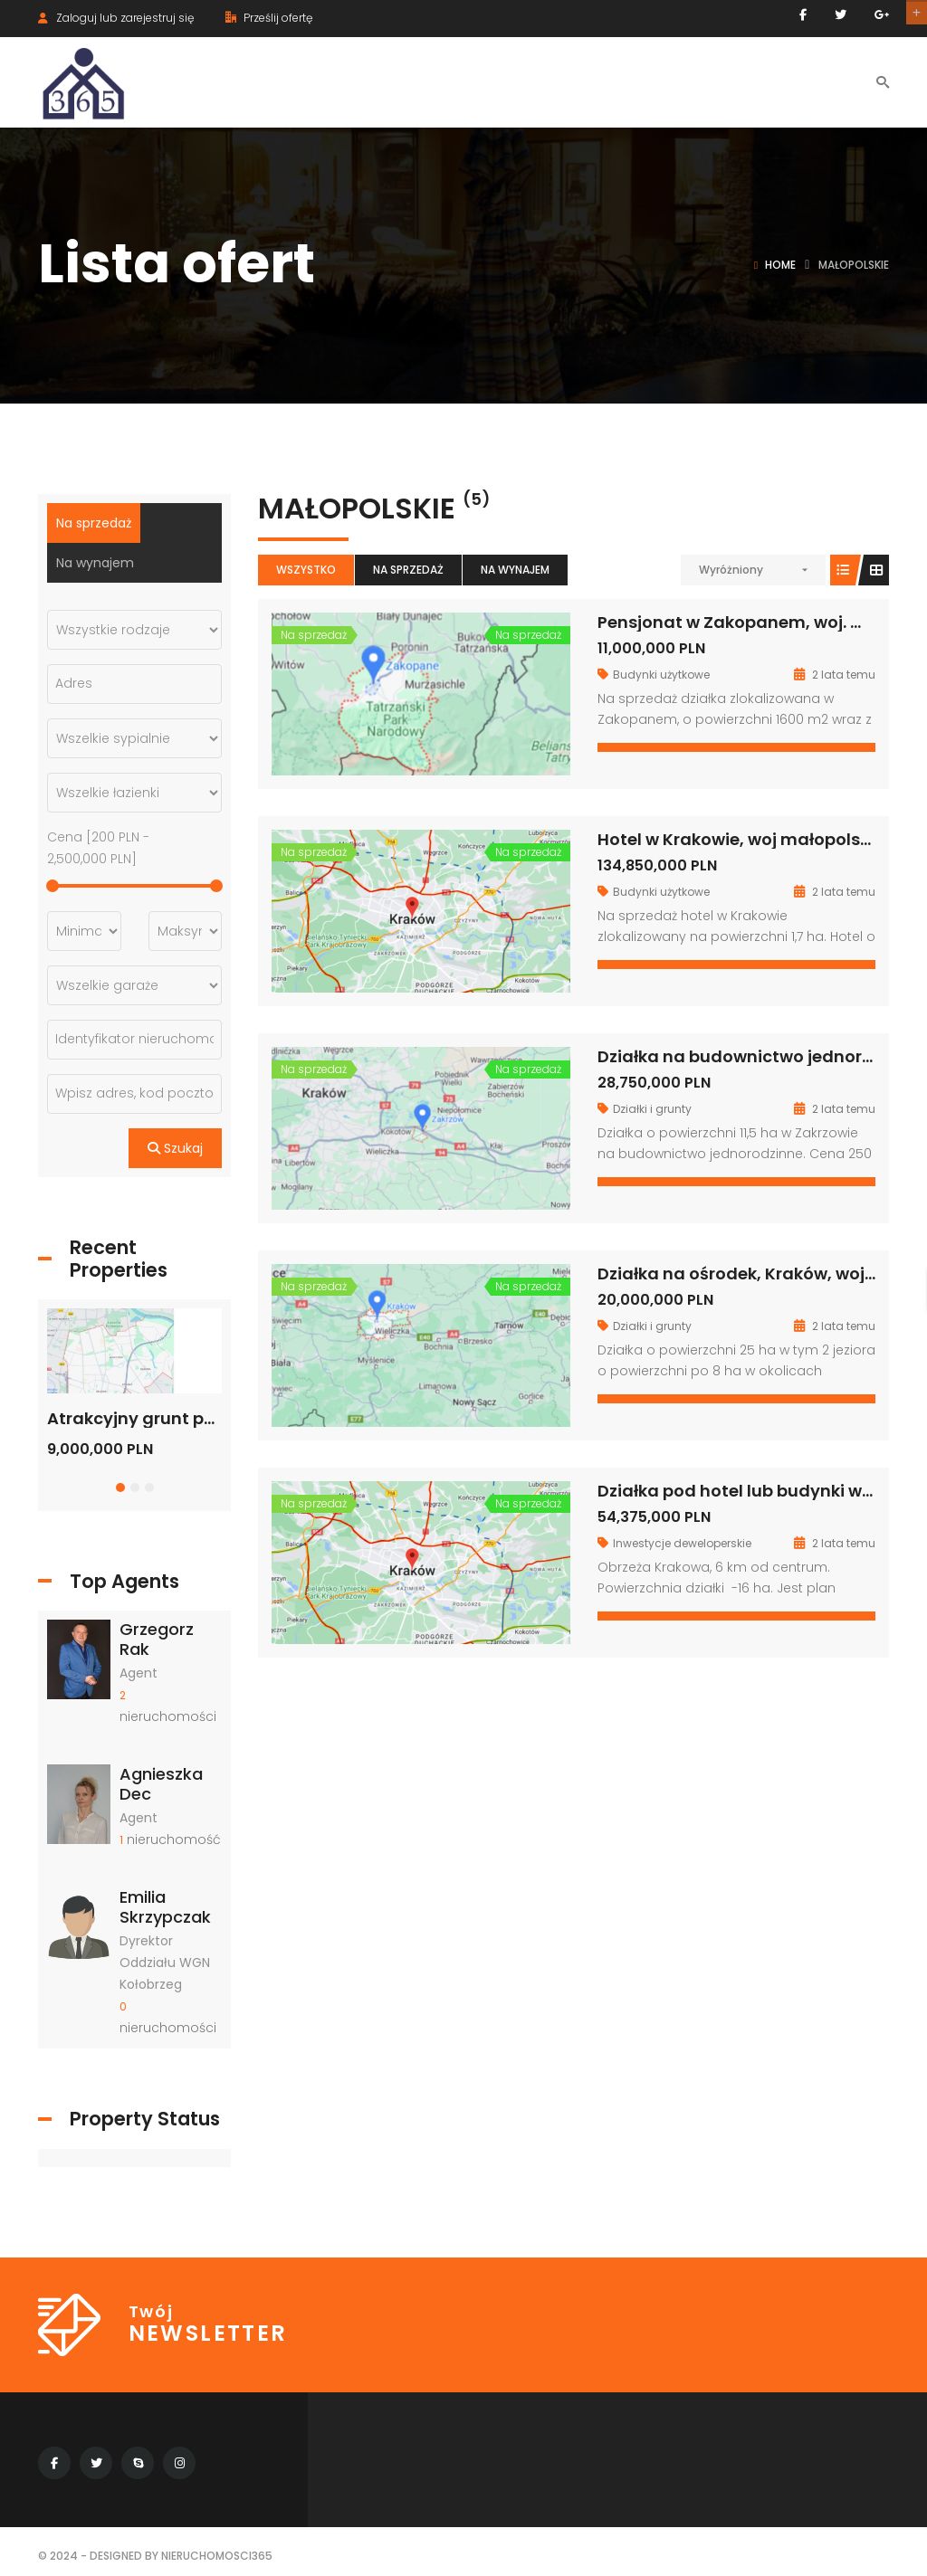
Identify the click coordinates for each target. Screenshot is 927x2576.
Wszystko (306, 569)
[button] (120, 1487)
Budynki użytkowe (661, 674)
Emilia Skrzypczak (165, 1907)
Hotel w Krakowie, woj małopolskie (740, 839)
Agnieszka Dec (161, 1784)
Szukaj (175, 1148)
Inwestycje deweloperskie (682, 1543)
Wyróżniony (731, 569)
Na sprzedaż (408, 569)
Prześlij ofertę (268, 17)
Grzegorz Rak (156, 1639)
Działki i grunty (652, 1109)
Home (780, 264)
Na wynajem (515, 569)
